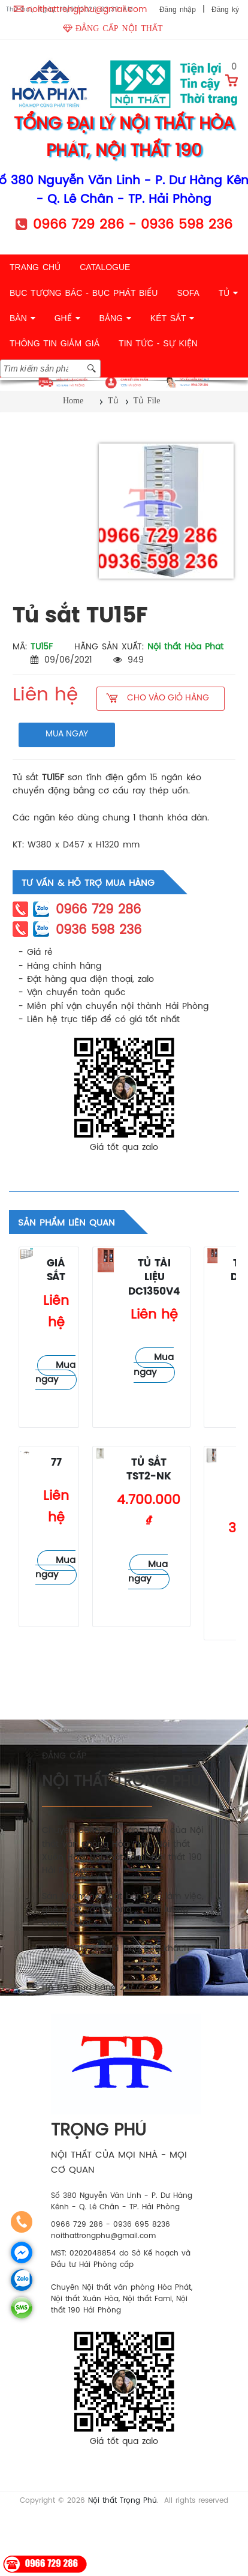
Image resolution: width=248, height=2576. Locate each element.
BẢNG (115, 318)
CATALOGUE (105, 267)
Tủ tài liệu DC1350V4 (154, 1278)
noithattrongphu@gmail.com (87, 9)
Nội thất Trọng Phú (122, 2501)
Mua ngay (55, 1373)
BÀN (22, 318)
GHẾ (67, 318)
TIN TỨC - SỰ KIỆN (158, 343)
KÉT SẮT (172, 318)
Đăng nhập (177, 9)
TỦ (228, 293)
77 (56, 1463)
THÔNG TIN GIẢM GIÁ (54, 343)
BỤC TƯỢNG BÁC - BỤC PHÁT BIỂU (84, 293)
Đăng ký (225, 9)
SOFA (188, 293)
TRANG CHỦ (35, 267)
